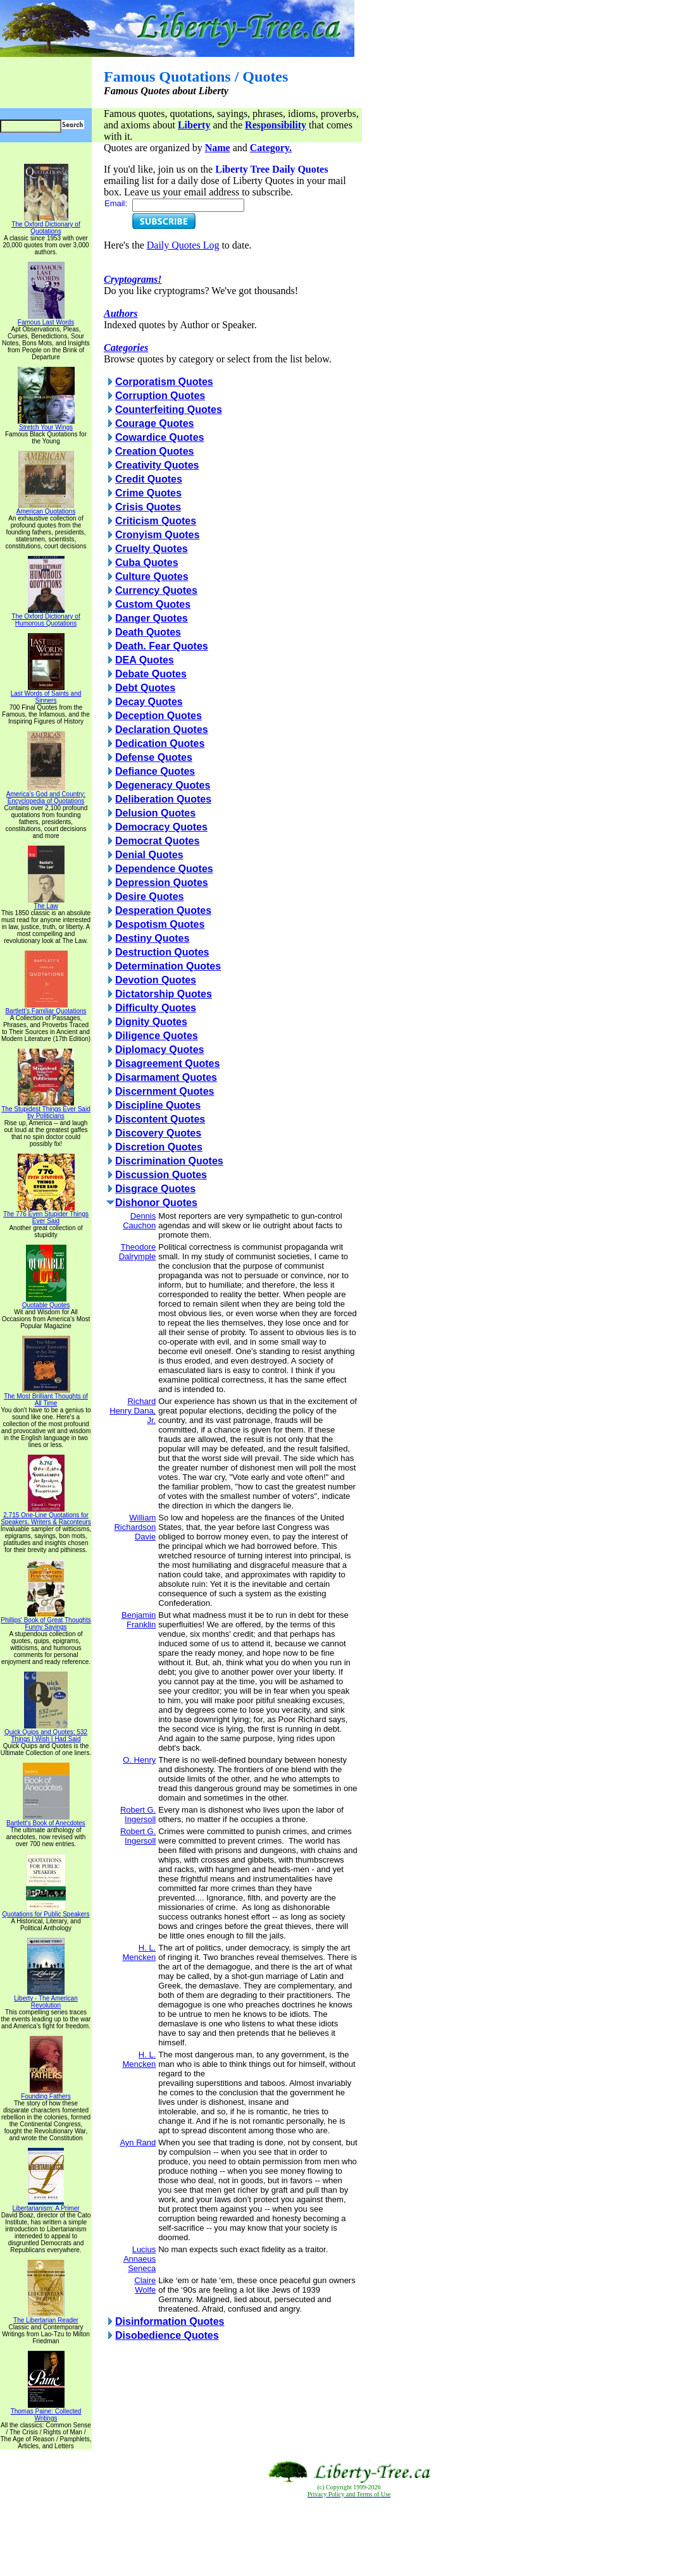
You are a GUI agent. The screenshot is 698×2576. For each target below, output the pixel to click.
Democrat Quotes (157, 840)
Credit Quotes (148, 479)
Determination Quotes (168, 966)
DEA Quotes (144, 660)
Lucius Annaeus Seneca (139, 2259)
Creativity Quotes (157, 465)
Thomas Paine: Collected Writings (46, 2412)
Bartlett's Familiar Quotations (45, 1008)
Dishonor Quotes (156, 1202)
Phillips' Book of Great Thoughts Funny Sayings (45, 1620)
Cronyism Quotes (157, 534)
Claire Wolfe (145, 2285)
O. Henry (139, 1760)
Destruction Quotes (162, 952)
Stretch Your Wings (46, 424)
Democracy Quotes (161, 827)
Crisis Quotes (148, 507)
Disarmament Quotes (166, 1077)
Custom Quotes (152, 604)
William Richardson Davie (135, 1527)
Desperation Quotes (163, 910)
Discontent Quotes (160, 1119)
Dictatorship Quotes (163, 994)
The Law (46, 903)
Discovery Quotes (158, 1133)
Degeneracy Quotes (162, 785)
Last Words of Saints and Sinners (46, 694)
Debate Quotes (151, 674)
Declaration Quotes (161, 729)
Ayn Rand (138, 2142)
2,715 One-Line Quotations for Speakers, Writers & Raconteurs (46, 1515)
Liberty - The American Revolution (45, 1999)
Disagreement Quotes (167, 1063)
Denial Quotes (149, 854)
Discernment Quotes (164, 1091)
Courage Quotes (154, 423)
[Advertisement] (349, 2537)
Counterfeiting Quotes (168, 409)
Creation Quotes (154, 451)
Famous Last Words (46, 319)
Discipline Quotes (158, 1105)
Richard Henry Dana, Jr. (132, 1410)
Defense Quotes (153, 757)
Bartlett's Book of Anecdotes (45, 1820)
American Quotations (45, 508)
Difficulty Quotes (155, 1007)
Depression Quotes (161, 882)
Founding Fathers (45, 2093)
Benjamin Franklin (139, 1619)
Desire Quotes (149, 896)
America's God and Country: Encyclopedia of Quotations (45, 794)
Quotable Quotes (46, 1302)
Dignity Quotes (151, 1021)
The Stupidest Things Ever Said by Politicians (45, 1109)
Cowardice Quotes (159, 437)
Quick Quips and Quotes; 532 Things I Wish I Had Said (45, 1732)
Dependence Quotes (164, 868)
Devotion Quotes (155, 980)
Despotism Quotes (159, 924)
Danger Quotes (151, 618)
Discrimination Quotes (169, 1161)
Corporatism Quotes (164, 381)
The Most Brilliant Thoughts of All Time (46, 1397)
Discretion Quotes (159, 1147)
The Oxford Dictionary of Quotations (45, 225)
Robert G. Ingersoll (138, 1814)
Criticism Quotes (155, 520)
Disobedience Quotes (167, 2335)
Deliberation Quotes (163, 799)
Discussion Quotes (161, 1174)
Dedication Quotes (159, 743)
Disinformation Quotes (169, 2321)
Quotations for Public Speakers (46, 1911)
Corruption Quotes (160, 395)
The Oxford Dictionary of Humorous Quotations (45, 617)
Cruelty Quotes (151, 548)
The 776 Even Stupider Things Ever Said (46, 1214)
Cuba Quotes (146, 562)
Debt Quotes (145, 687)
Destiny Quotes (152, 938)
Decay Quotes (149, 701)
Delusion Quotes (155, 813)
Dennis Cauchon (139, 1220)
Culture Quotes (152, 576)
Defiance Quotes (155, 771)
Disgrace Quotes (155, 1188)
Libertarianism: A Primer (45, 2205)
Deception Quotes (158, 715)
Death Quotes (148, 632)
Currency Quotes (156, 590)
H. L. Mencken (139, 1952)
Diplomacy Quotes (159, 1049)
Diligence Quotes (156, 1035)
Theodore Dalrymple (137, 1251)
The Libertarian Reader (45, 2317)
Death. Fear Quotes (161, 646)
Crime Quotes (148, 493)
